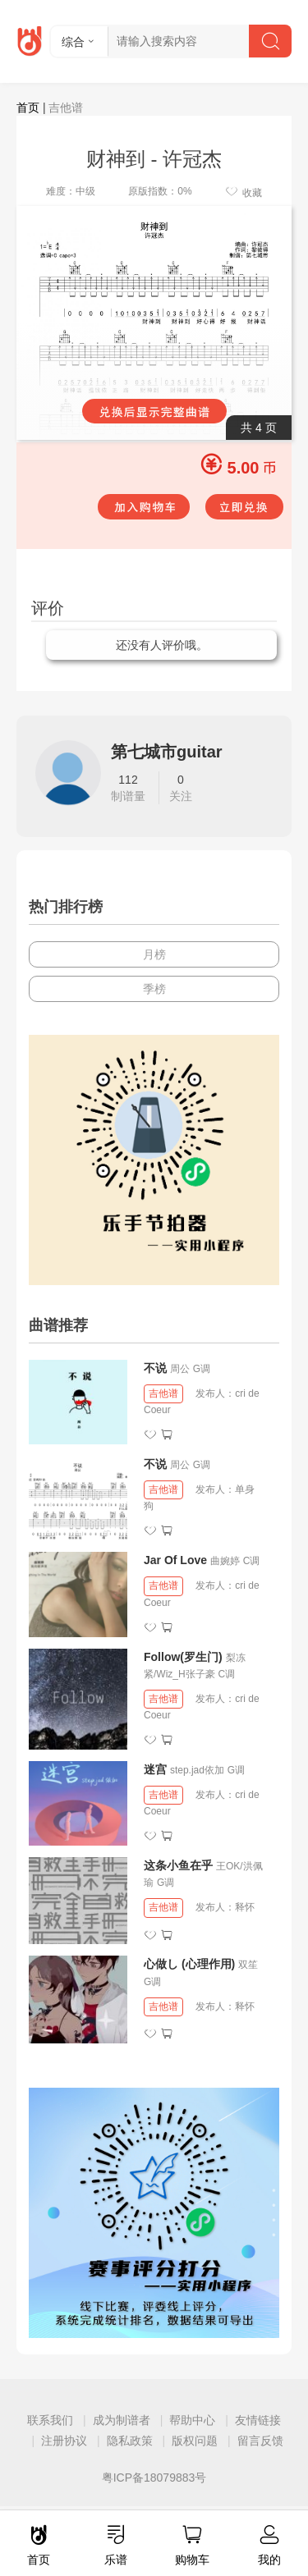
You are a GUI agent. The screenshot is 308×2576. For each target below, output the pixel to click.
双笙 (248, 1964)
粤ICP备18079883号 (154, 2477)
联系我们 (50, 2420)
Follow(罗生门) (183, 1656)
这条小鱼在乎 (178, 1865)
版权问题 (195, 2440)
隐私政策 (130, 2440)
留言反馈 (260, 2440)
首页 (27, 107)
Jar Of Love (175, 1560)
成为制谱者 (121, 2420)
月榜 (154, 954)
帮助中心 (192, 2420)
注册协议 (64, 2440)
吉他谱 (163, 1393)
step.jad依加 (197, 1770)
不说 (157, 1368)
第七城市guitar (167, 752)
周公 (180, 1369)
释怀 (245, 1907)
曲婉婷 (225, 1561)
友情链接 (258, 2420)
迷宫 (155, 1769)
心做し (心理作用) (189, 1963)
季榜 (154, 988)
